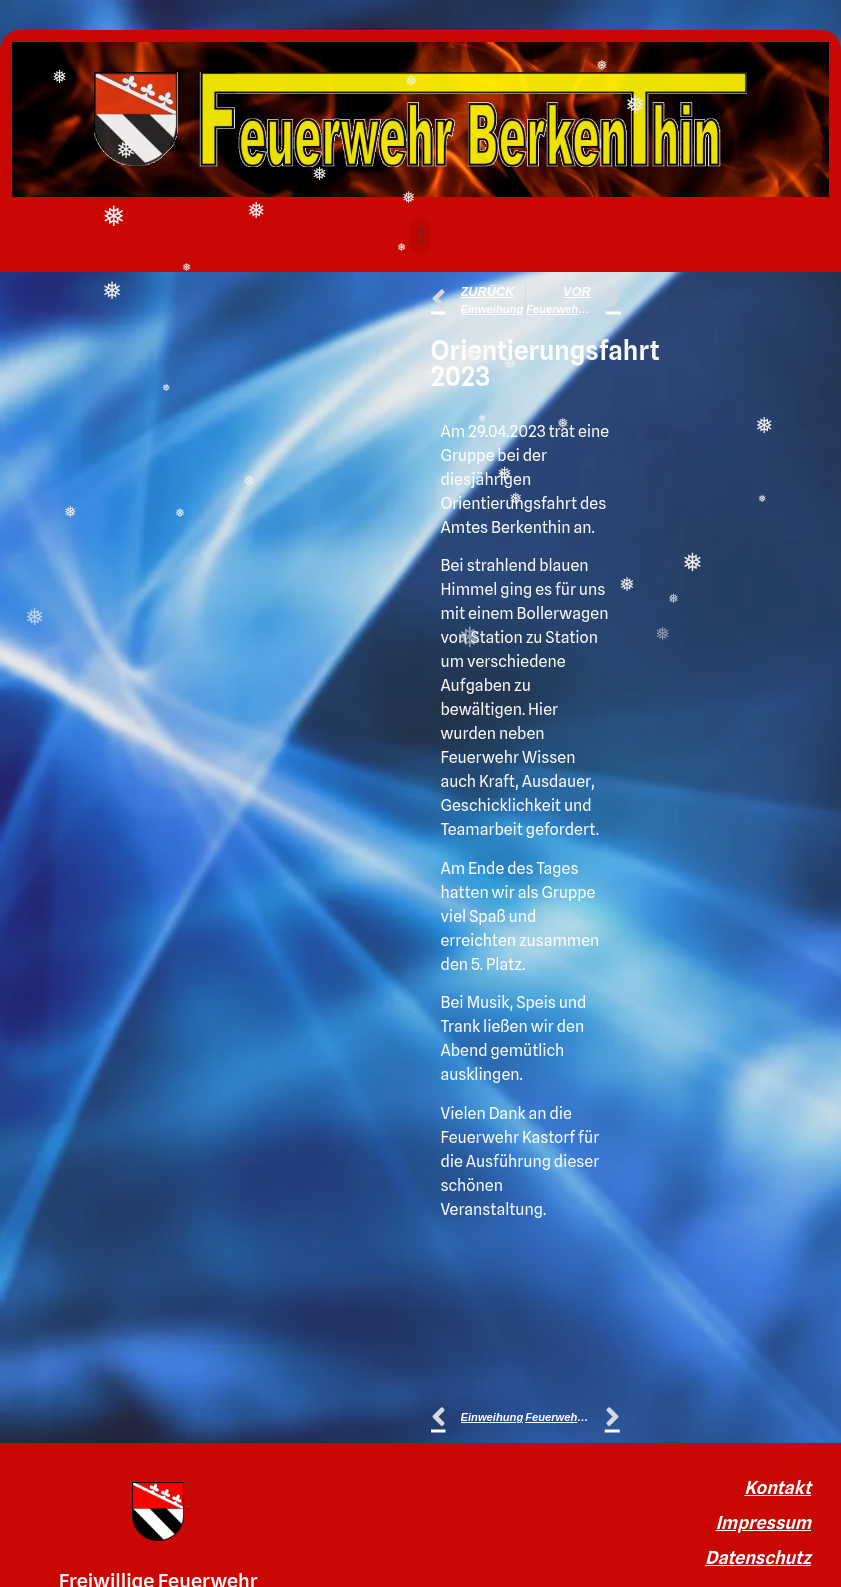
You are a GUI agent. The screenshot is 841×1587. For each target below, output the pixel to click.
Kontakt (777, 1487)
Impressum (763, 1522)
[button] (420, 235)
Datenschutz (758, 1557)
